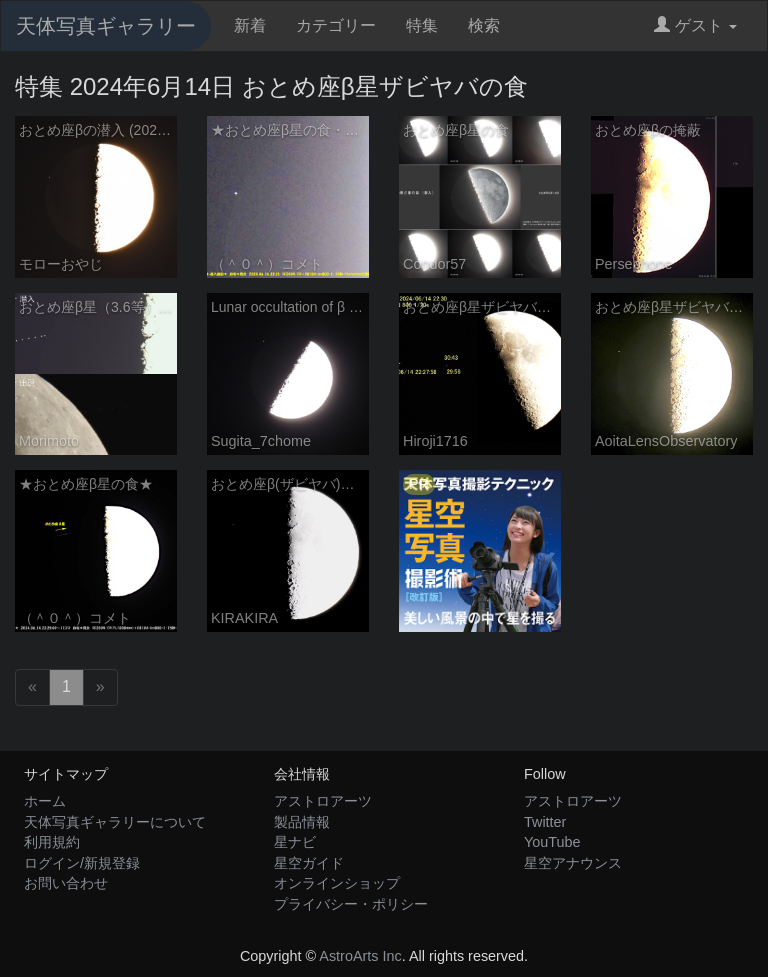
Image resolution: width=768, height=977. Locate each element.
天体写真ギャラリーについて (115, 822)
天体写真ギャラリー (106, 26)
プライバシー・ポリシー (351, 904)
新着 (250, 25)
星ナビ (295, 842)
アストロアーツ (323, 801)
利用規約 (52, 842)
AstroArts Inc (360, 956)
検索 (484, 25)
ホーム (45, 801)
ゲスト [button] (695, 25)
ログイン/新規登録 (82, 863)
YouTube (552, 842)
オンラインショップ (337, 883)
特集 (422, 25)
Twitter (545, 822)
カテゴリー (336, 25)
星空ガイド (309, 863)
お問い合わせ (66, 883)
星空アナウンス (573, 863)
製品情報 (302, 822)
